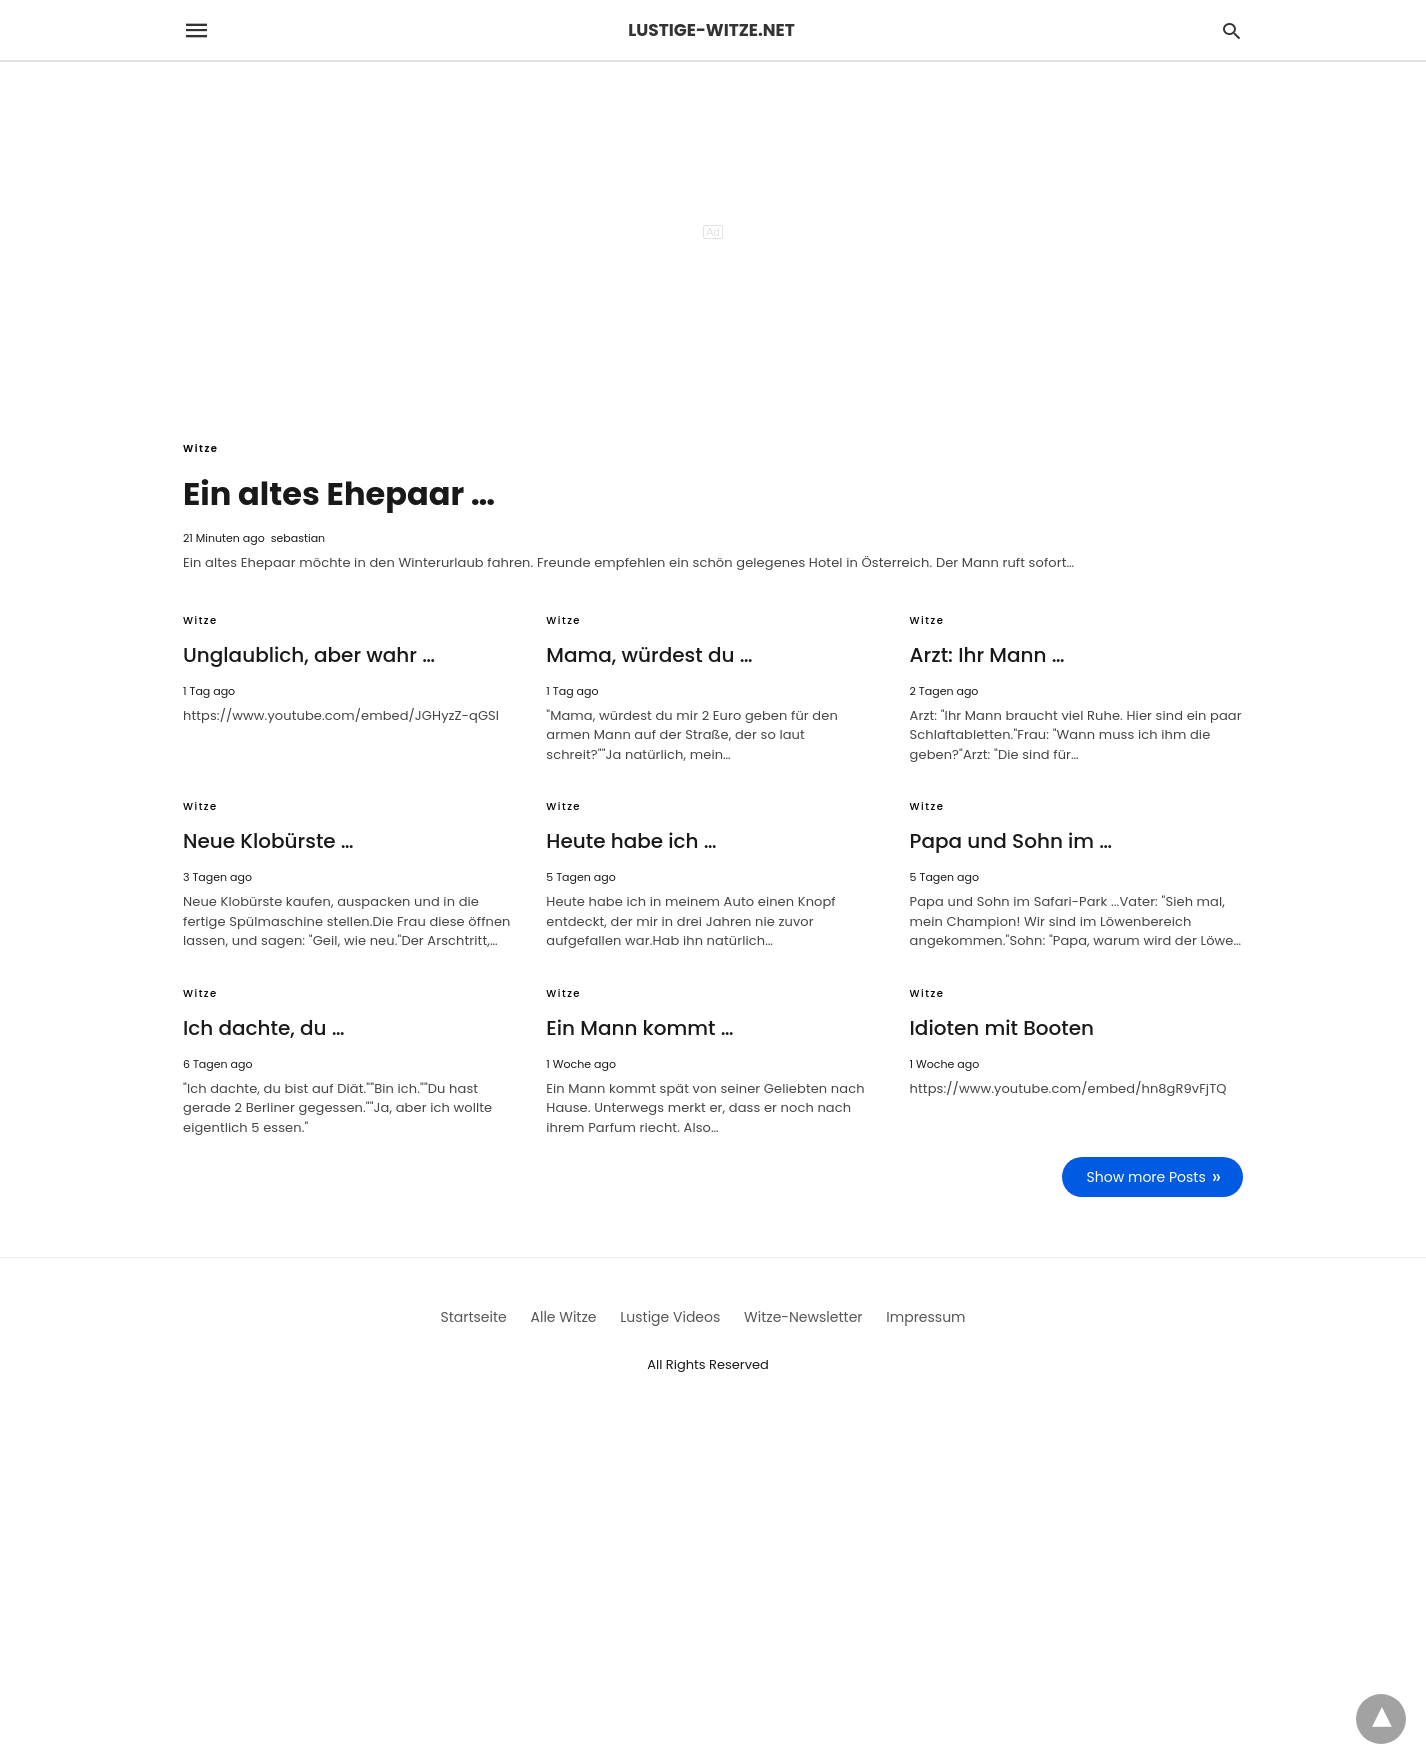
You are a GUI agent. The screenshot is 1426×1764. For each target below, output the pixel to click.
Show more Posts (1146, 1177)
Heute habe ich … (631, 841)
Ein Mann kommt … (639, 1028)
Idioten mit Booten (1002, 1028)
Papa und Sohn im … (1011, 841)
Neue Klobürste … (268, 841)
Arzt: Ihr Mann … (987, 655)
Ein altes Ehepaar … (339, 493)
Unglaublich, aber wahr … (309, 655)
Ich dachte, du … (264, 1028)
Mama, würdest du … (649, 655)
